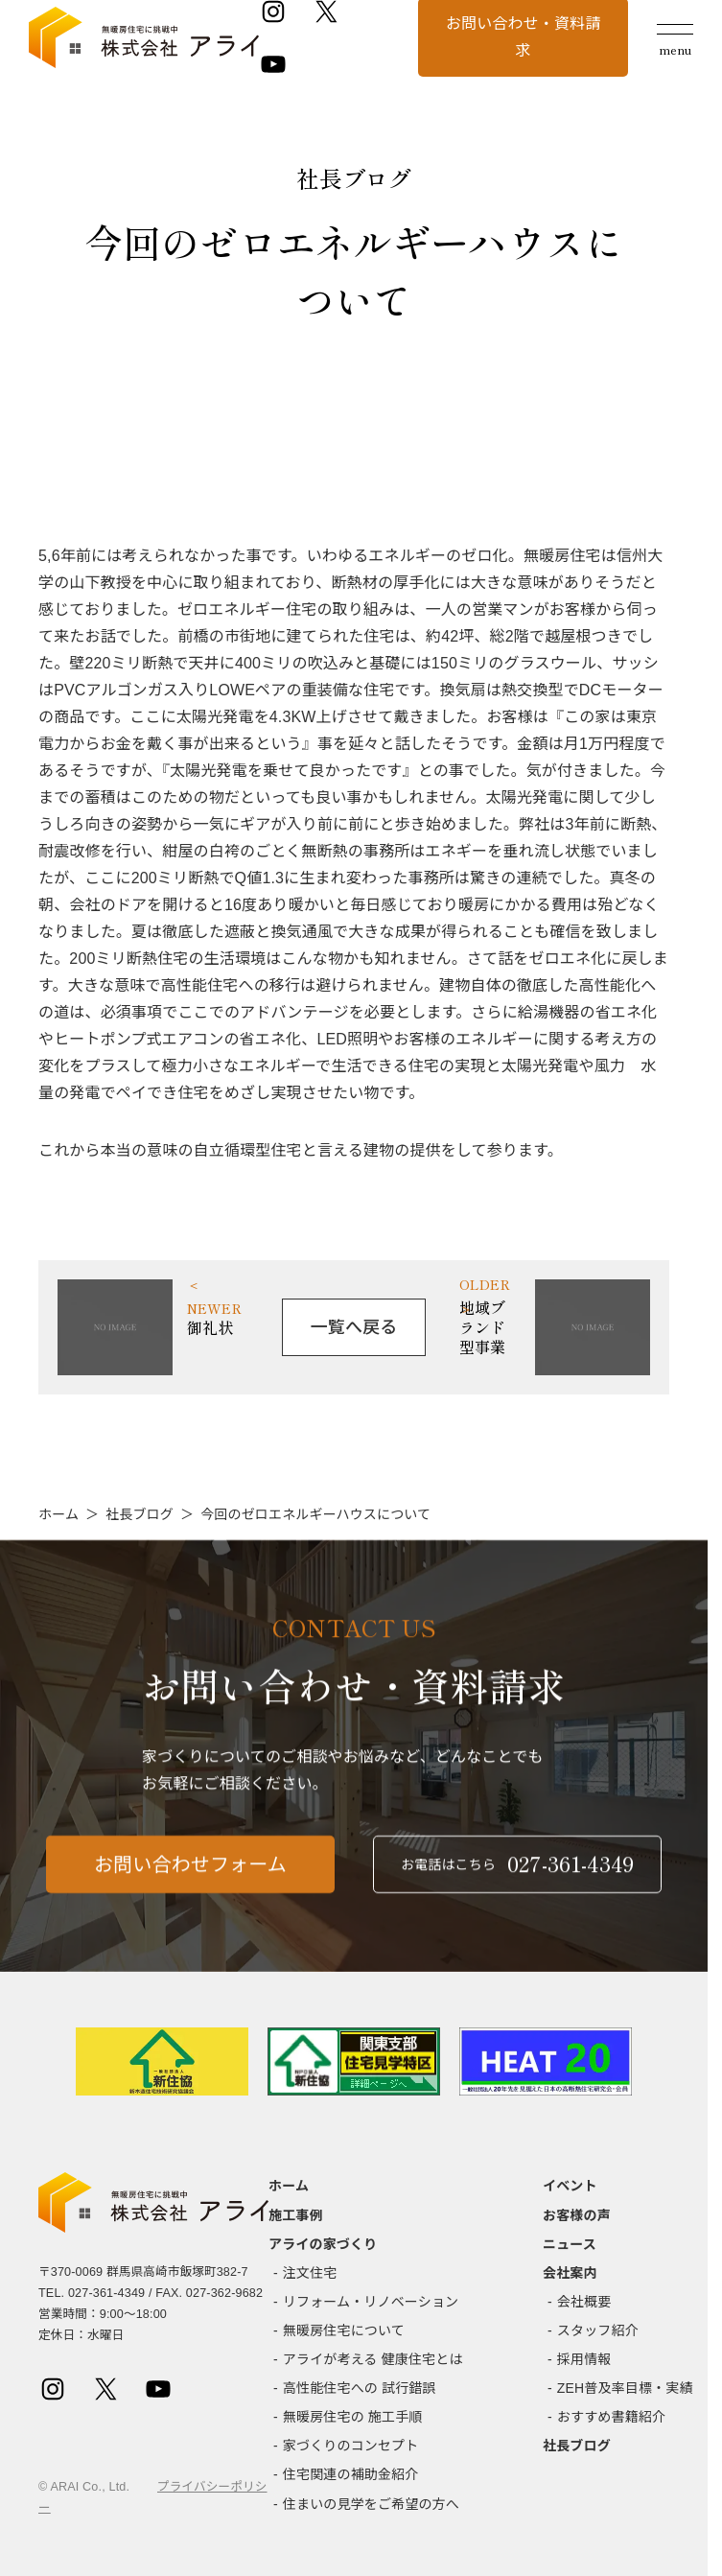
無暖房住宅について (344, 2330)
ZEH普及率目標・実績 (625, 2388)
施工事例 (295, 2215)
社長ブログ (139, 1514)
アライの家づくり (322, 2244)
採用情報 (584, 2359)
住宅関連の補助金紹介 (351, 2474)
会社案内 (570, 2273)
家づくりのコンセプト (351, 2445)
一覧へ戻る (354, 1327)
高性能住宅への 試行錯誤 (359, 2388)
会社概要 (584, 2301)
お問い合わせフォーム (190, 1878)
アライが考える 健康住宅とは (373, 2359)
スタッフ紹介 (598, 2330)
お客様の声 (577, 2215)
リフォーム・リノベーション (370, 2301)
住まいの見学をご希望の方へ (371, 2504)
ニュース (569, 2244)
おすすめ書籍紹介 (611, 2416)
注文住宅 (310, 2273)
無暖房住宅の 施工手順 (353, 2416)
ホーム (58, 1514)
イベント (570, 2185)
